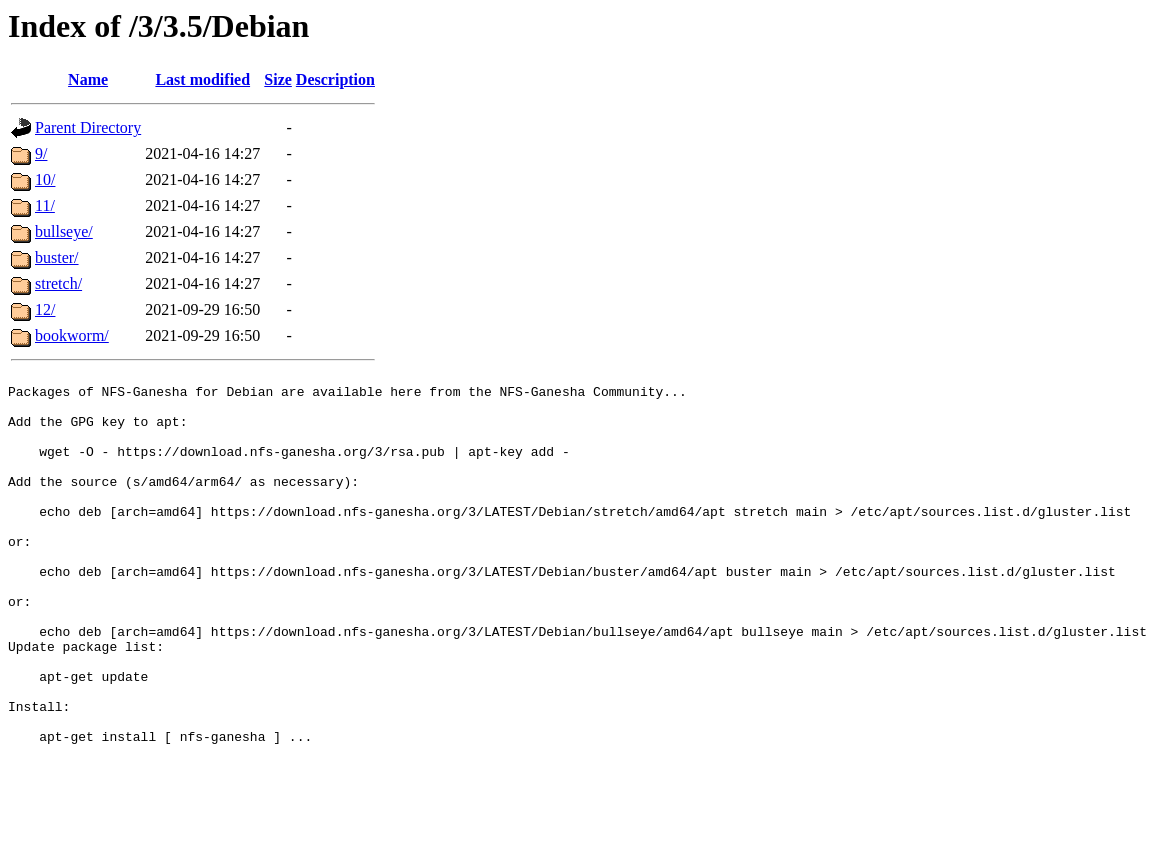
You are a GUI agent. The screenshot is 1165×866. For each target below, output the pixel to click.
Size (278, 79)
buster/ (57, 257)
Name (88, 79)
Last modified (202, 79)
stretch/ (58, 283)
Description (335, 79)
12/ (45, 309)
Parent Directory (88, 127)
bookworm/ (72, 335)
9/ (41, 153)
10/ (45, 179)
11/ (45, 205)
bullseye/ (64, 231)
